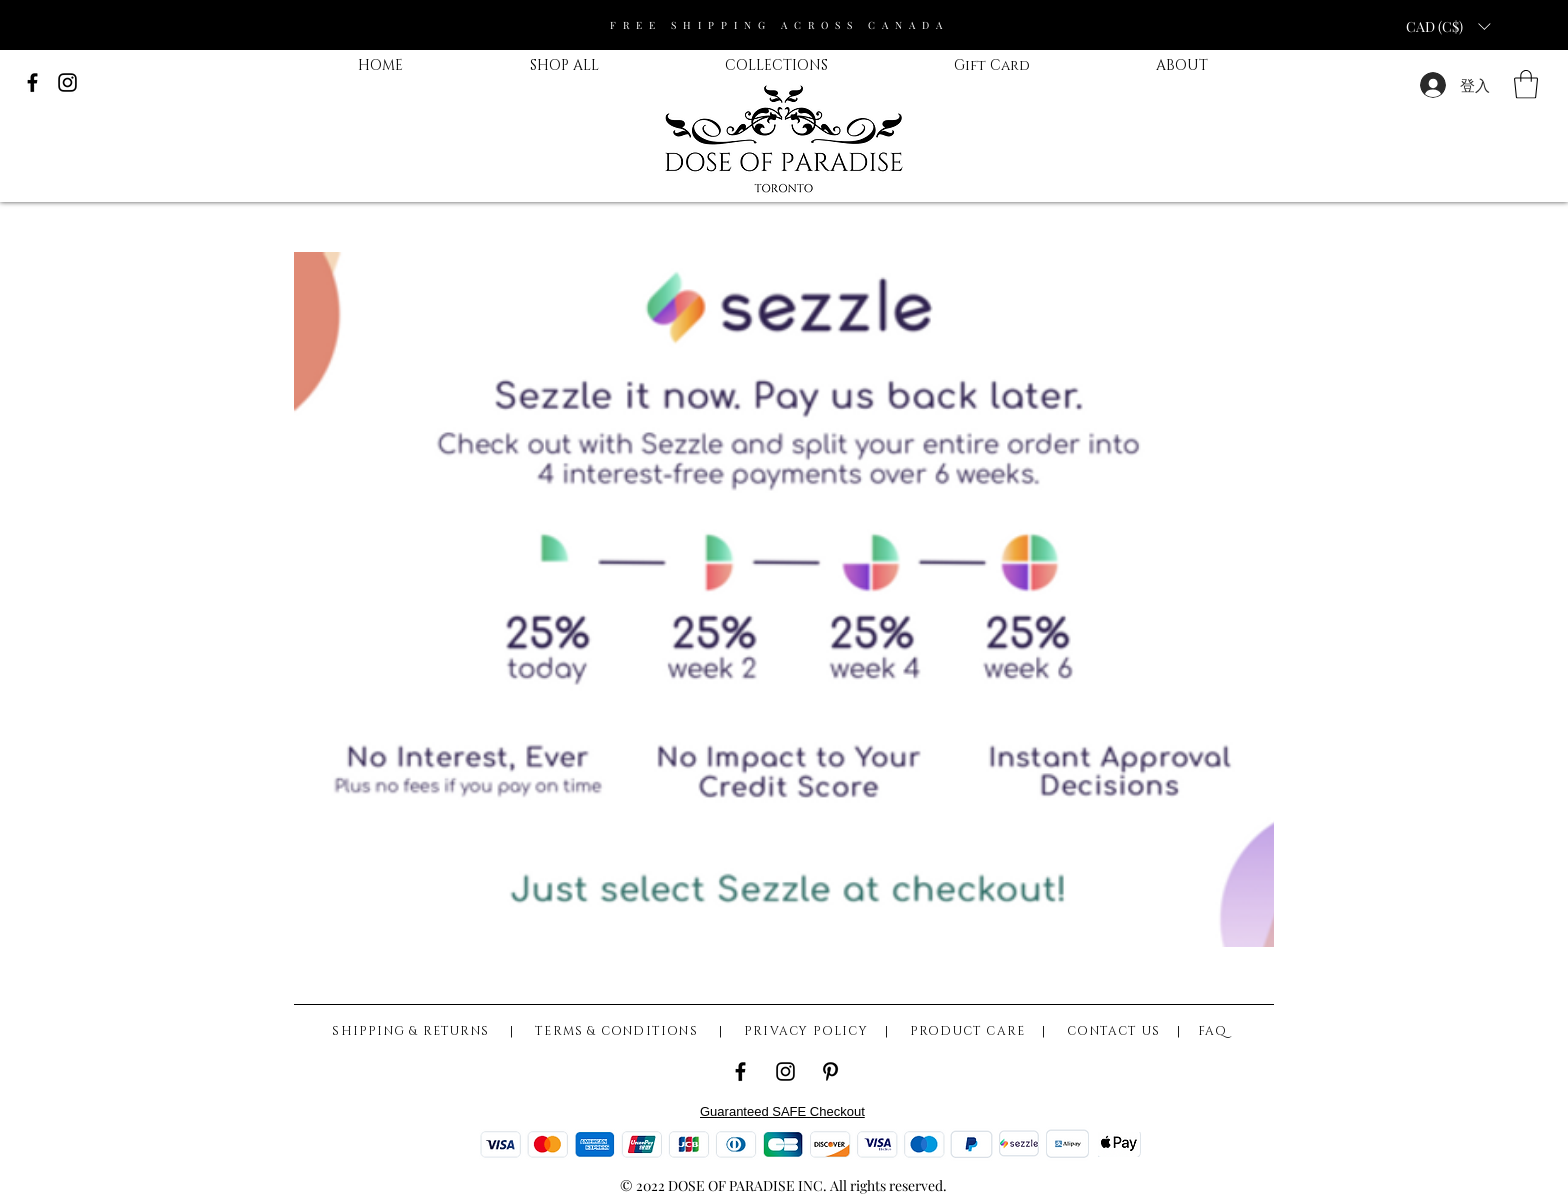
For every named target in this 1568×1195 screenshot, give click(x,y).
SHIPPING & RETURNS (416, 1031)
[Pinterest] (830, 1071)
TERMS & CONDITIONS (618, 1031)
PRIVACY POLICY (806, 1031)
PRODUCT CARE (967, 1031)
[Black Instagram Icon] (67, 82)
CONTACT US (1113, 1031)
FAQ (1213, 1031)
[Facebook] (740, 1071)
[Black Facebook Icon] (32, 82)
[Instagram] (785, 1071)
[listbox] (1448, 26)
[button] (1526, 84)
